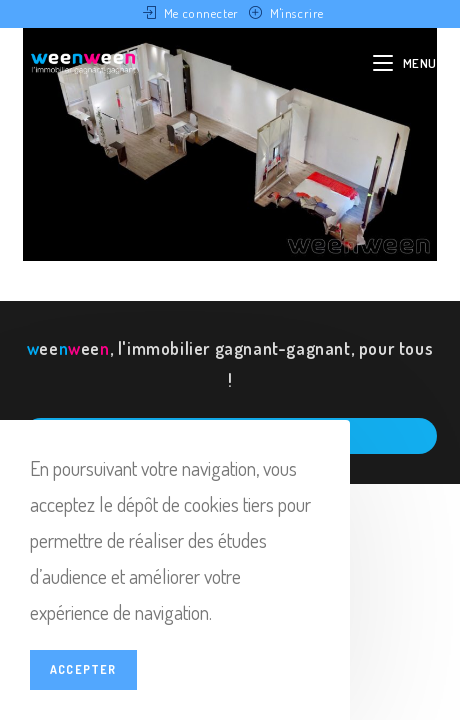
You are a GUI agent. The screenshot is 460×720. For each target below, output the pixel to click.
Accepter (83, 669)
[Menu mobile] (405, 63)
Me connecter (201, 13)
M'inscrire (297, 13)
